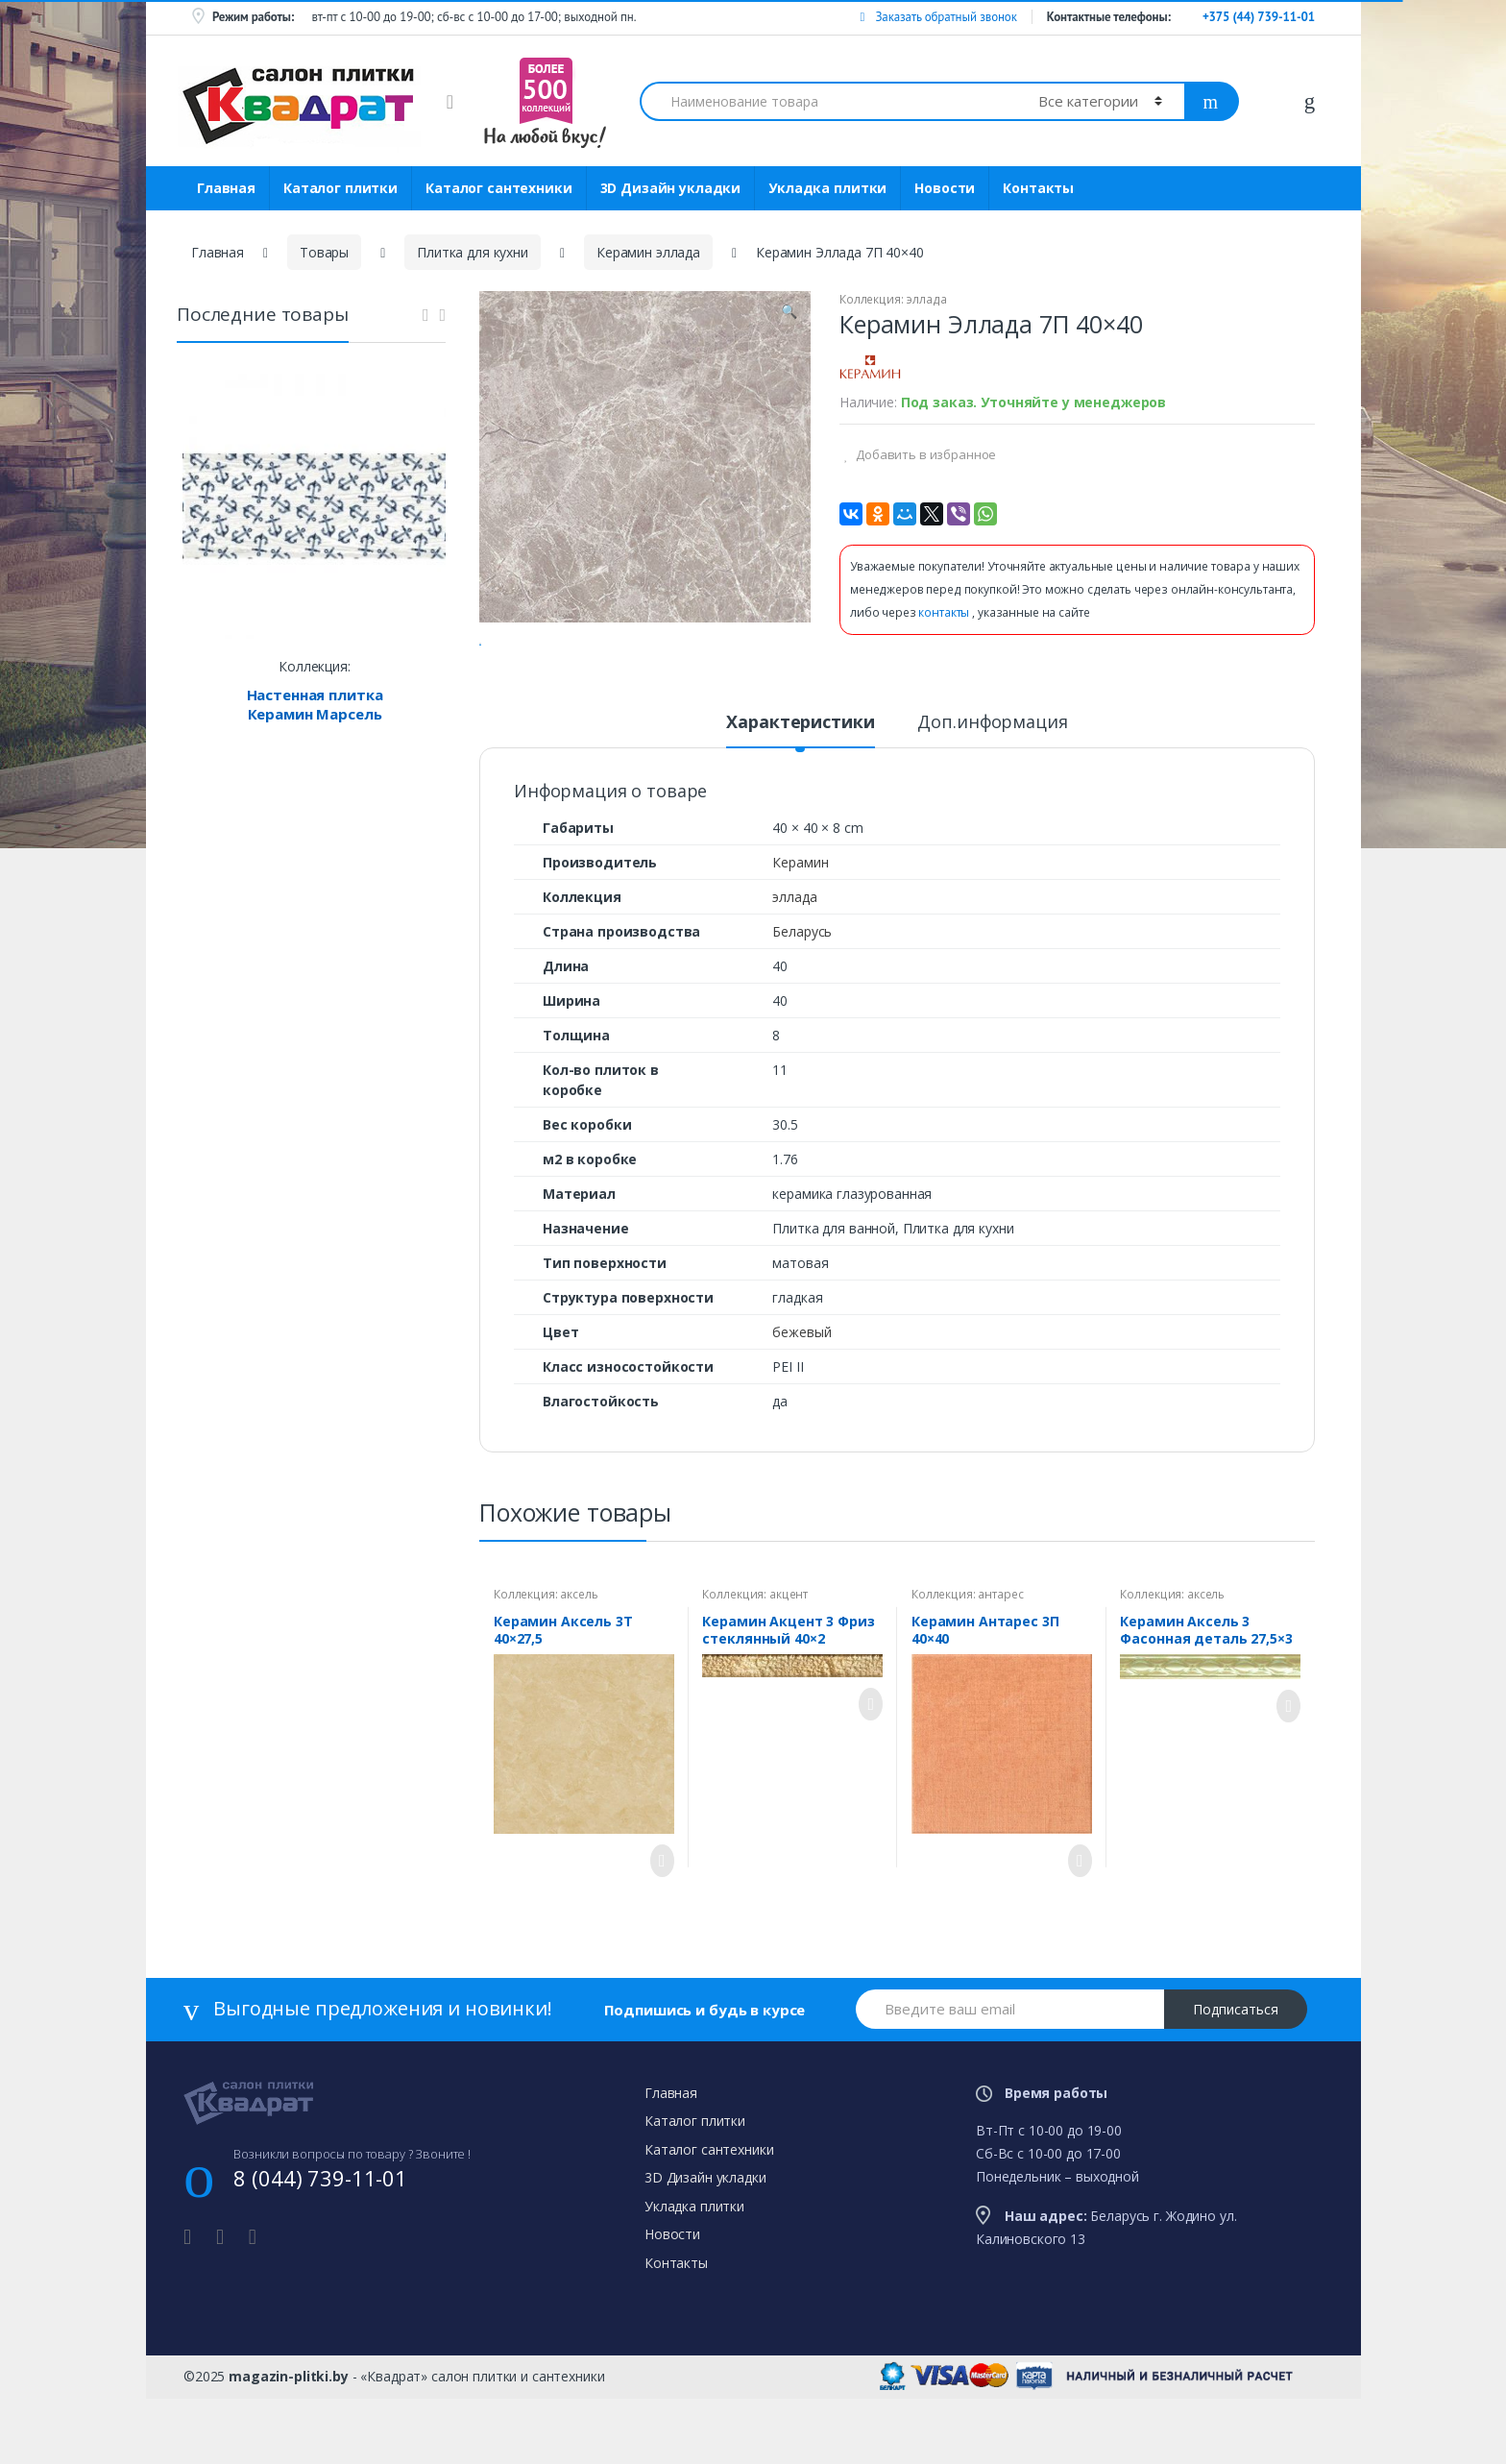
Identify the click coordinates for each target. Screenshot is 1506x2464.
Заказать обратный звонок (938, 17)
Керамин (800, 937)
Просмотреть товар (657, 1935)
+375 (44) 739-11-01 (1258, 17)
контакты (945, 612)
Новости (944, 188)
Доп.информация (992, 798)
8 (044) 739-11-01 (320, 2252)
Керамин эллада (648, 252)
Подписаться (1235, 2084)
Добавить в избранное (924, 454)
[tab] (800, 805)
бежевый (801, 1407)
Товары (324, 252)
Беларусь (802, 1006)
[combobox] (828, 101)
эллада (926, 299)
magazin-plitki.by (289, 2451)
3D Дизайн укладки (670, 188)
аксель (578, 1669)
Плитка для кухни (472, 252)
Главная (226, 188)
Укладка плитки (827, 188)
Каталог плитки (340, 188)
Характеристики (800, 798)
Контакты (1038, 188)
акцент (788, 1669)
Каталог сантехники (498, 188)
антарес (1000, 1669)
